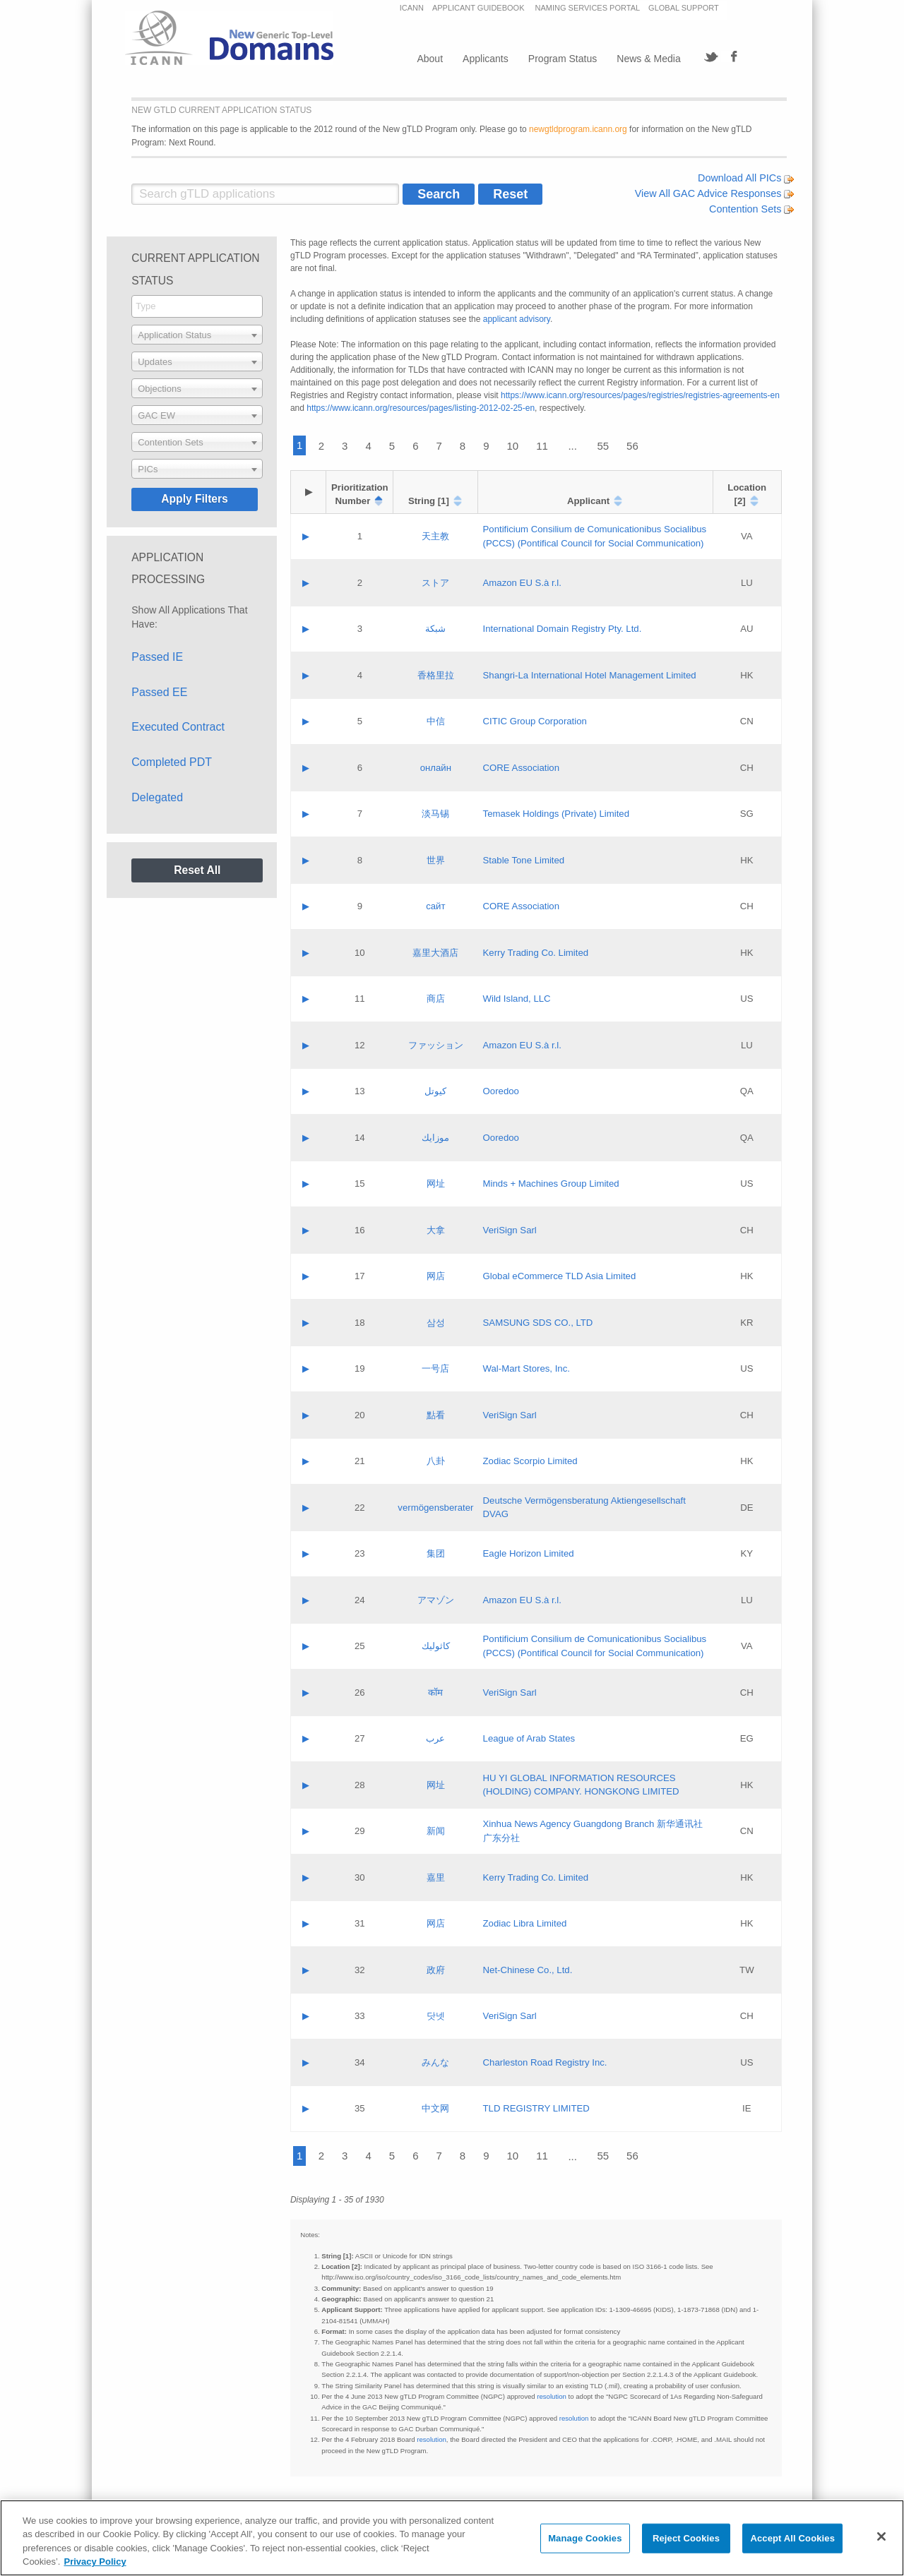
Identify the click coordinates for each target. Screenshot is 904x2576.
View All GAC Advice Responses (715, 193)
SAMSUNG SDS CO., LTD (538, 1322)
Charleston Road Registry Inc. (545, 2062)
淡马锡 (435, 813)
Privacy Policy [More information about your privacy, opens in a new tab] (95, 2561)
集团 (436, 1553)
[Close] (881, 2536)
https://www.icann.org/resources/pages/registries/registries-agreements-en (640, 395)
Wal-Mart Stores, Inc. (526, 1368)
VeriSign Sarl (510, 1230)
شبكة (435, 628)
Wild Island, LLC (517, 998)
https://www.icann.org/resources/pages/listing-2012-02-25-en (421, 408)
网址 (436, 1183)
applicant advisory (516, 319)
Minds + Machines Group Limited (551, 1183)
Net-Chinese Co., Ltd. (528, 1970)
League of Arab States (529, 1738)
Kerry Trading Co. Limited (536, 952)
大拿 (436, 1230)
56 (632, 446)
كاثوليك (436, 1646)
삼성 (436, 1322)
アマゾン (435, 1600)
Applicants (486, 58)
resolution (551, 2396)
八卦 (436, 1461)
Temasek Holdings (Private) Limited (556, 813)
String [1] (428, 501)
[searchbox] (197, 306)
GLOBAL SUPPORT (683, 8)
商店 (436, 998)
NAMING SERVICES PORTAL (588, 8)
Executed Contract (178, 727)
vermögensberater (435, 1507)
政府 (436, 1970)
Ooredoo (501, 1091)
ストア (435, 582)
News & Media (648, 58)
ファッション (435, 1045)
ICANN (412, 8)
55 (603, 446)
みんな (435, 2062)
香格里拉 (435, 675)
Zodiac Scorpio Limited (530, 1461)
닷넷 (436, 2016)
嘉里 (436, 1877)
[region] (452, 2538)
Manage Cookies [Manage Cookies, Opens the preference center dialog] (585, 2538)
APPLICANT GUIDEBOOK (479, 8)
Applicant (588, 501)
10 (513, 446)
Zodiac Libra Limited (525, 1923)
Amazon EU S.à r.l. (522, 582)
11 (542, 446)
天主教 (435, 536)
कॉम (435, 1692)
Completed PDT (171, 762)
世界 (436, 860)
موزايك (435, 1137)
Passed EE (159, 692)
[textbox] (197, 334)
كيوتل (435, 1091)
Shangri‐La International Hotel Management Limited (589, 675)
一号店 (435, 1368)
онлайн (435, 767)
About (430, 58)
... (572, 446)
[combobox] (197, 306)
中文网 (435, 2108)
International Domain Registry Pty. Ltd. (562, 628)
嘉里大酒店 (435, 952)
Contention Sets (751, 209)
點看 (436, 1415)
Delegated (157, 797)
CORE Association (521, 767)
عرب (435, 1738)
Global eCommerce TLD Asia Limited (559, 1276)
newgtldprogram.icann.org (578, 129)
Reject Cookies (686, 2538)
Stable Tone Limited (524, 860)
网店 (436, 1276)
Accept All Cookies (792, 2538)
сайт (435, 906)
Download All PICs (746, 178)
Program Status (562, 58)
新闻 (436, 1831)
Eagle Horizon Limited (528, 1553)
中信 (436, 721)
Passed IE (157, 657)
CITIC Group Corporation (535, 721)
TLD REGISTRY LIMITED (536, 2108)
